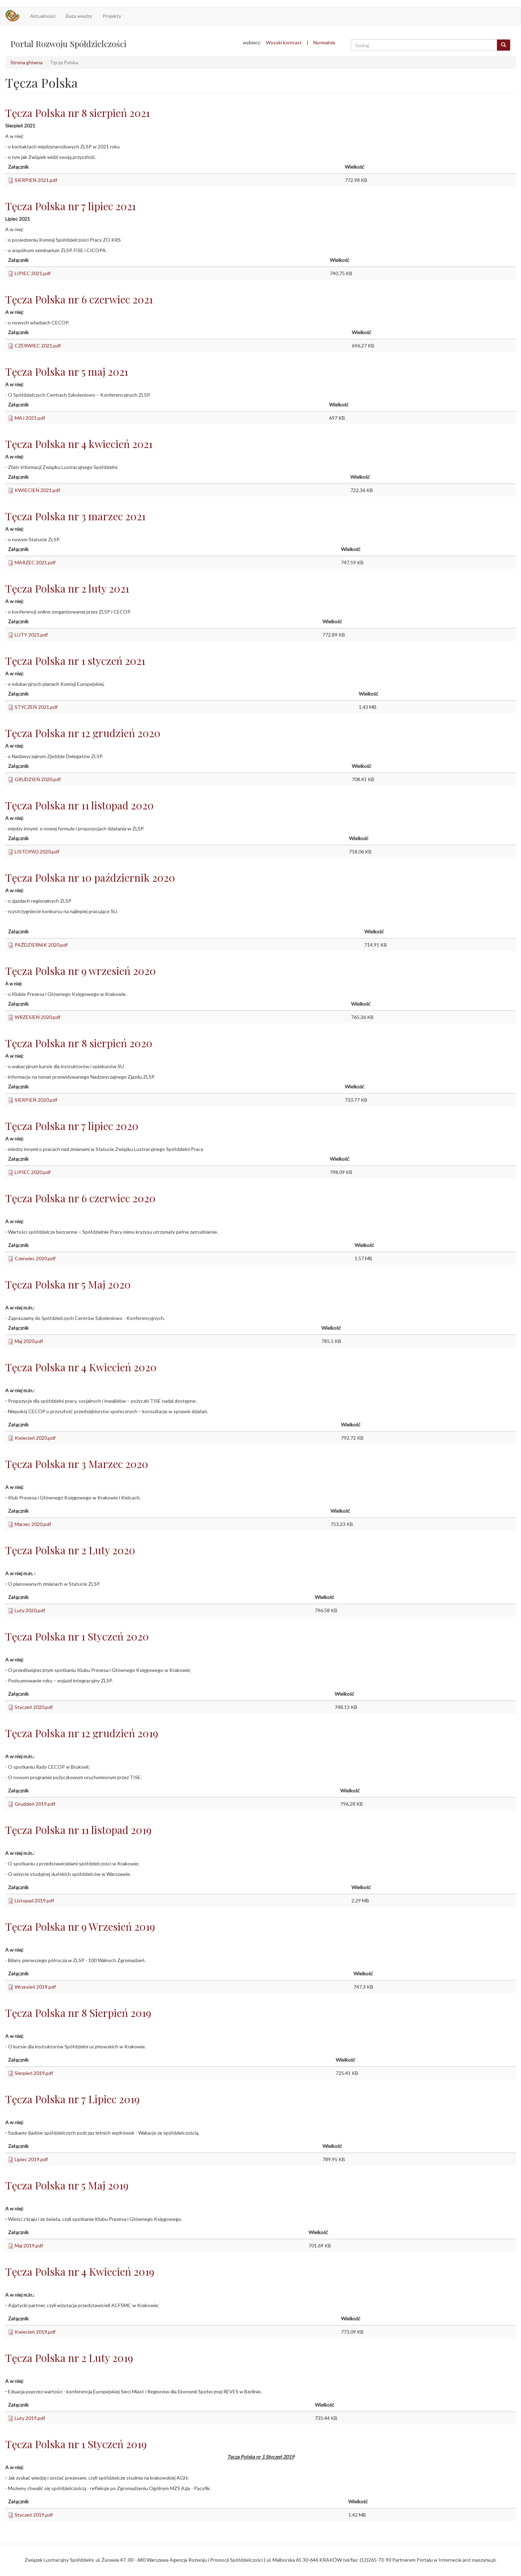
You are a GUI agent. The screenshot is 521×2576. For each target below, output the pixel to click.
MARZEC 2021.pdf (35, 562)
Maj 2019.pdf (29, 2245)
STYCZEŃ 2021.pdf (36, 707)
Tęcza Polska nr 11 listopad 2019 (78, 1830)
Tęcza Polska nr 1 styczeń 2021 (75, 661)
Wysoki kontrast (284, 42)
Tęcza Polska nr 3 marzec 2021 (75, 516)
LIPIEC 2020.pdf (33, 1172)
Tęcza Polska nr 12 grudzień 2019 (81, 1733)
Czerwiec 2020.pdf (35, 1258)
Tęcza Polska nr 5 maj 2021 (66, 372)
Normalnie (324, 42)
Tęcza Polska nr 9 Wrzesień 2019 (80, 1926)
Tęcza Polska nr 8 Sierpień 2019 (78, 2013)
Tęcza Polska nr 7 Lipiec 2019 (72, 2099)
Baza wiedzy (79, 16)
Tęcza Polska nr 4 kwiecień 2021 (78, 444)
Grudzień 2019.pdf (35, 1804)
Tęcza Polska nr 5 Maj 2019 (66, 2185)
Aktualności (42, 16)
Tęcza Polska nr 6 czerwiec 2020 (80, 1198)
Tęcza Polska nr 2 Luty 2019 (69, 2358)
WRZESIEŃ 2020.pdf (37, 1017)
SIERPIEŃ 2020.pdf (36, 1100)
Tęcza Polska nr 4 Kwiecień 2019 (79, 2271)
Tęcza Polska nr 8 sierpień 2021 (77, 113)
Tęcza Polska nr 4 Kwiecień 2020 (81, 1367)
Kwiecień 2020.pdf (35, 1438)
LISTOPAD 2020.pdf (37, 851)
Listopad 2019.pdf (34, 1900)
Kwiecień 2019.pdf (35, 2332)
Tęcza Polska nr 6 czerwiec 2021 (79, 299)
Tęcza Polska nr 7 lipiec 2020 (72, 1126)
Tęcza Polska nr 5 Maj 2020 (68, 1284)
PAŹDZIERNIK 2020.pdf (41, 945)
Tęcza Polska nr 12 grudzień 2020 (83, 733)
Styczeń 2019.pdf (34, 2515)
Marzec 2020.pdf (33, 1524)
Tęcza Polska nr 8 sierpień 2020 (78, 1043)
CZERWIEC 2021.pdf (38, 345)
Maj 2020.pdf (29, 1341)
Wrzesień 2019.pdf (35, 1987)
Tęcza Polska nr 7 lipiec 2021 (70, 206)
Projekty (112, 16)
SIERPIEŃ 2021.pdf (36, 180)
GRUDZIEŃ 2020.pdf (38, 779)
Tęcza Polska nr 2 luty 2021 (67, 588)
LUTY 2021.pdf (31, 635)
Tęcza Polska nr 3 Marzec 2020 (76, 1464)
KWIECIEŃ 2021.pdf (37, 490)
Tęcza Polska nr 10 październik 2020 (90, 878)
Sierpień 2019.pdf (34, 2073)
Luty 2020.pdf (30, 1610)
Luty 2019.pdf (30, 2418)
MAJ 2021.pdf (30, 418)
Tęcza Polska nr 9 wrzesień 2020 (80, 971)
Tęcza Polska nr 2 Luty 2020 (70, 1550)
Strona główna (26, 62)
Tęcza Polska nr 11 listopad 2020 (79, 805)
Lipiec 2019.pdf (31, 2159)
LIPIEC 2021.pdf (33, 273)
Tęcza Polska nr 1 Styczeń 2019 (76, 2444)
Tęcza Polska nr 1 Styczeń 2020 (77, 1636)
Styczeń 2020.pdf (34, 1707)
